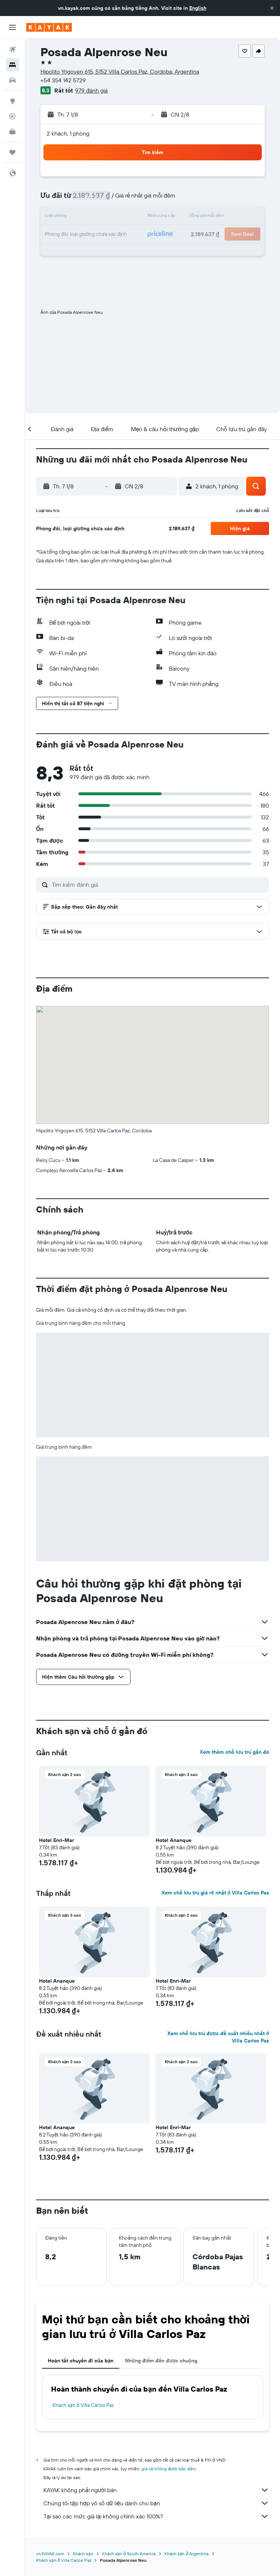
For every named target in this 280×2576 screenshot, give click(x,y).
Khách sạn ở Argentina (186, 2553)
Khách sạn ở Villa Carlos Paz (83, 2405)
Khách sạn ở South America (129, 2553)
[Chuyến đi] (12, 152)
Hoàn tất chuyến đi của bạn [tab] (80, 2360)
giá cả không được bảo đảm (168, 2468)
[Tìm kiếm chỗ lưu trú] (12, 65)
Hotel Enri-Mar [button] (56, 1840)
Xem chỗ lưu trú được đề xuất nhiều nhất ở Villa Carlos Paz (218, 2037)
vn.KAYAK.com (50, 2553)
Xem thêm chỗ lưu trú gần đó (234, 1752)
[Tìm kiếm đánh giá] (158, 884)
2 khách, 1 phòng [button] (68, 133)
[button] (272, 8)
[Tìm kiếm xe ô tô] (12, 80)
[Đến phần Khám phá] (12, 101)
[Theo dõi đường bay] (12, 116)
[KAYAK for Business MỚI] (12, 131)
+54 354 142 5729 (63, 80)
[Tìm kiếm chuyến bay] (12, 49)
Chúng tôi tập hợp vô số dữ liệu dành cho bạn (156, 2503)
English (197, 8)
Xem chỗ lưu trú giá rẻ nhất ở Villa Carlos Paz (215, 1892)
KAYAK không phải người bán (156, 2490)
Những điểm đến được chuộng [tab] (161, 2360)
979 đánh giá (91, 90)
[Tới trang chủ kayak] (49, 27)
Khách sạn (83, 2553)
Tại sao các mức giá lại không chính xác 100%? (156, 2516)
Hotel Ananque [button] (173, 1840)
